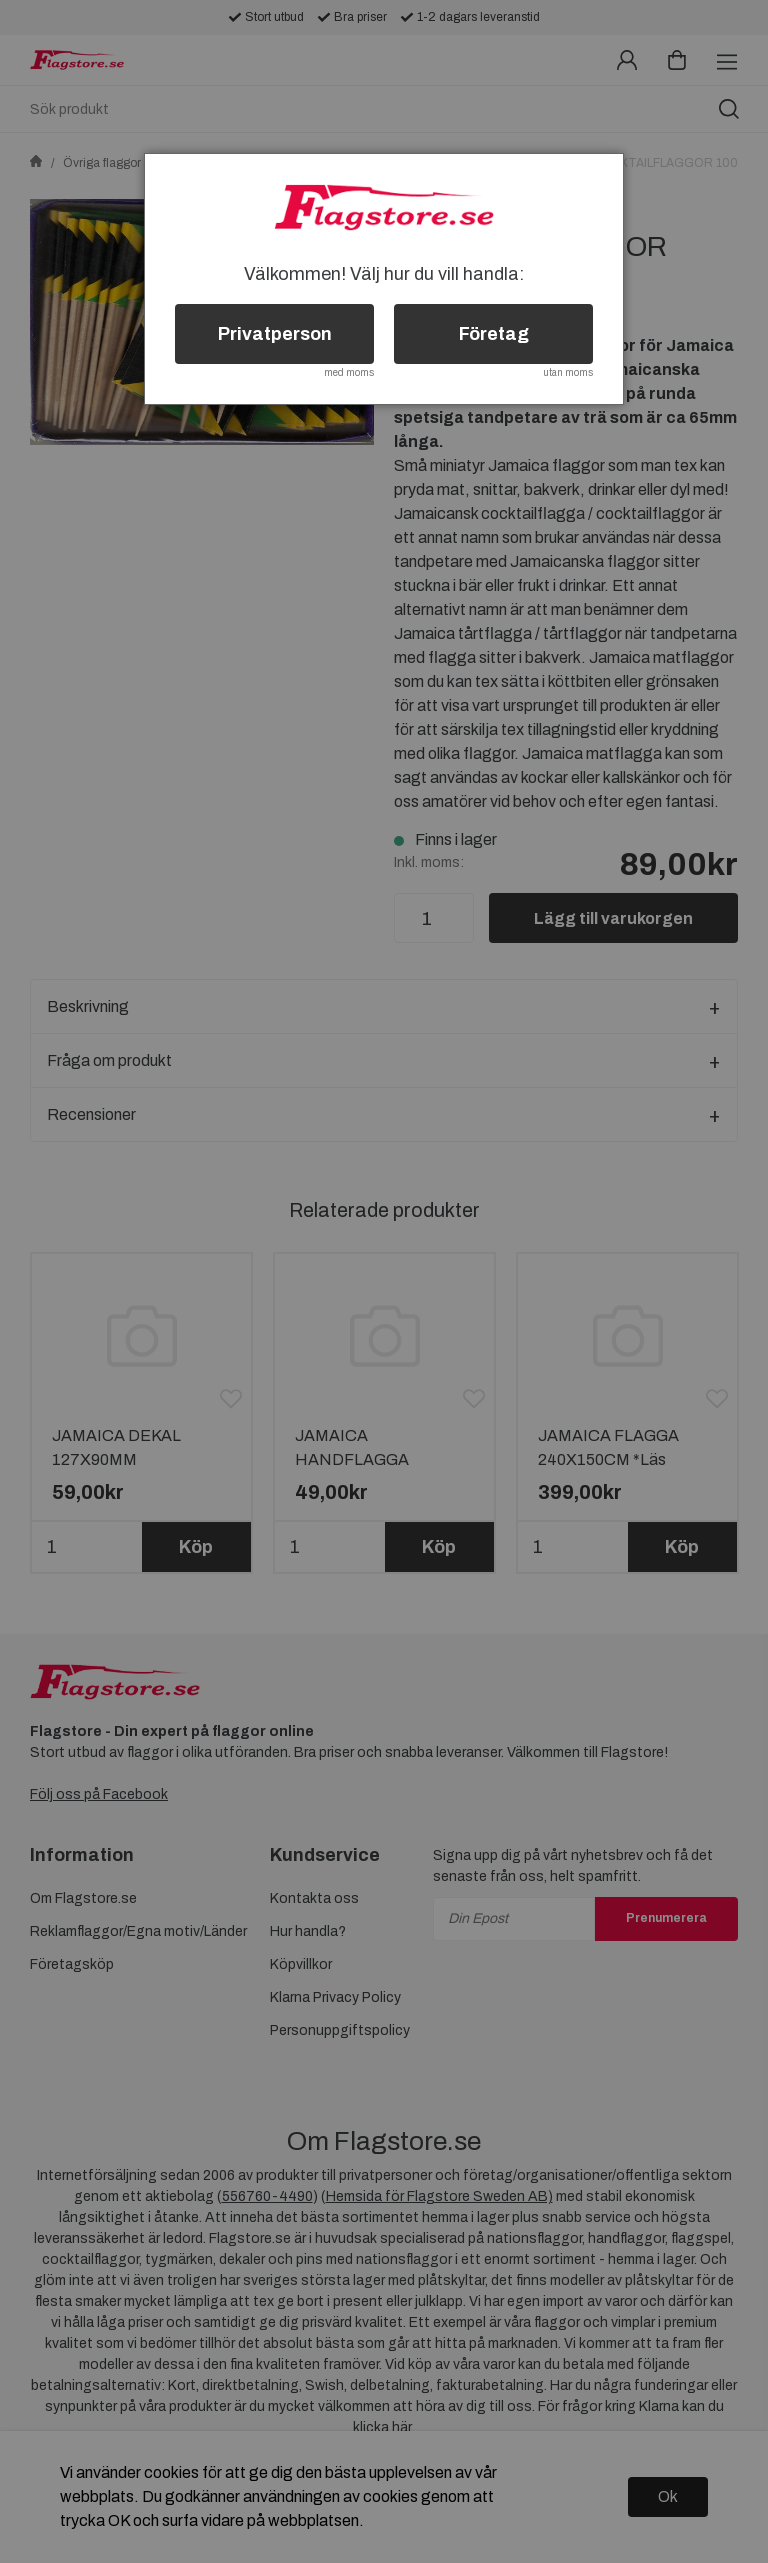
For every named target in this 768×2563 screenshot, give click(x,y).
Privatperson (275, 334)
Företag (494, 334)
